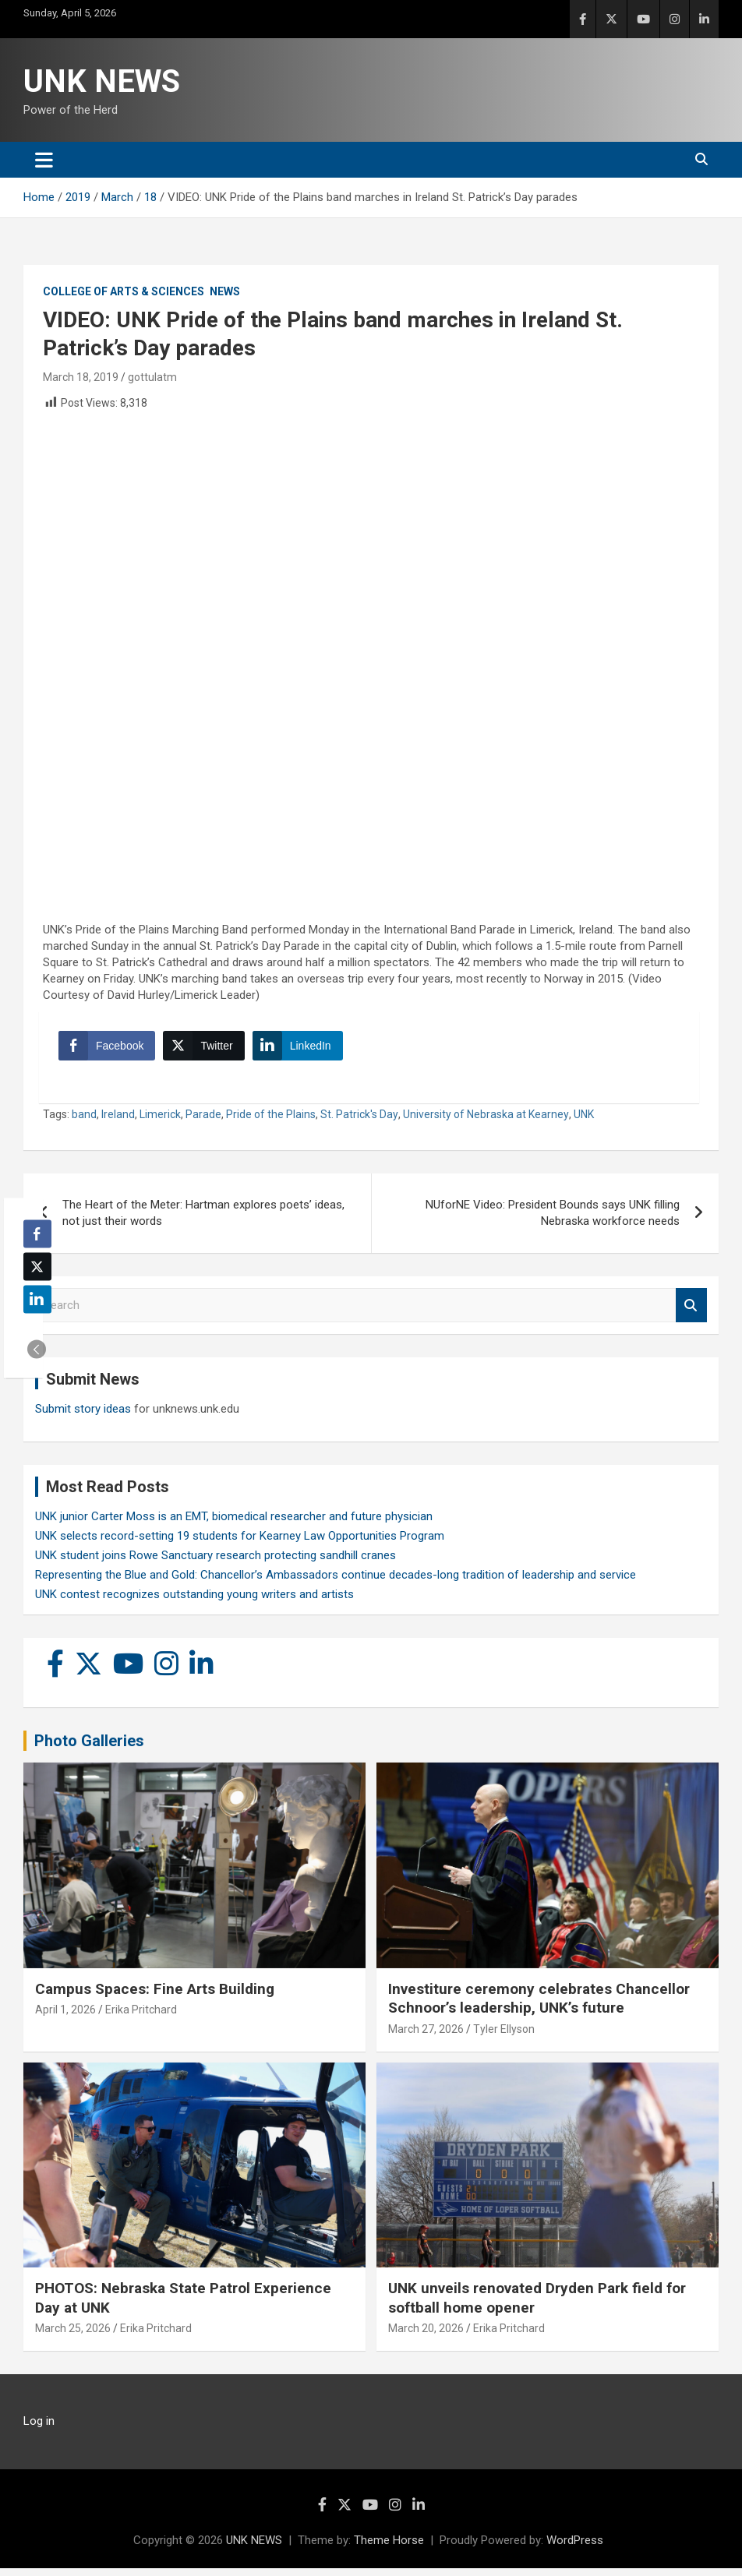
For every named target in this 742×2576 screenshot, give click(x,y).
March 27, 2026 (426, 2037)
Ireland (118, 1122)
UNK (584, 1122)
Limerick (160, 1122)
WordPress (574, 2548)
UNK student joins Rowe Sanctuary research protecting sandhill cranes (215, 1563)
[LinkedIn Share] (301, 1049)
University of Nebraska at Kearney (486, 1122)
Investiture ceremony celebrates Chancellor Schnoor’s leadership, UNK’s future (539, 2006)
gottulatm (152, 377)
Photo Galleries (89, 1748)
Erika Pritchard (141, 2017)
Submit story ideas (83, 1417)
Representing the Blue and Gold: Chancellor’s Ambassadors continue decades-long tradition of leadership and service (335, 1583)
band (84, 1122)
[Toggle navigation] (44, 160)
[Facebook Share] (110, 1049)
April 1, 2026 (65, 2017)
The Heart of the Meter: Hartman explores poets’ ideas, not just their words (203, 1220)
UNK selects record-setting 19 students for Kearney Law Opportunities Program (239, 1544)
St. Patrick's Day (359, 1122)
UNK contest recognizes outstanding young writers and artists (194, 1602)
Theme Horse (389, 2548)
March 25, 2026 (73, 2336)
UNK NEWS (101, 81)
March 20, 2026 (426, 2336)
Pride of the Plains (271, 1122)
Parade (203, 1122)
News (225, 291)
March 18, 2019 (80, 377)
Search (691, 1313)
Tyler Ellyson (504, 2037)
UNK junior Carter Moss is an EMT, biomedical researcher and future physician (234, 1524)
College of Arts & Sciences (123, 291)
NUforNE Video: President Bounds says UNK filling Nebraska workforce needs (553, 1220)
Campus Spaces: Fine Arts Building (154, 1997)
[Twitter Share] (207, 1049)
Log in (39, 2429)
